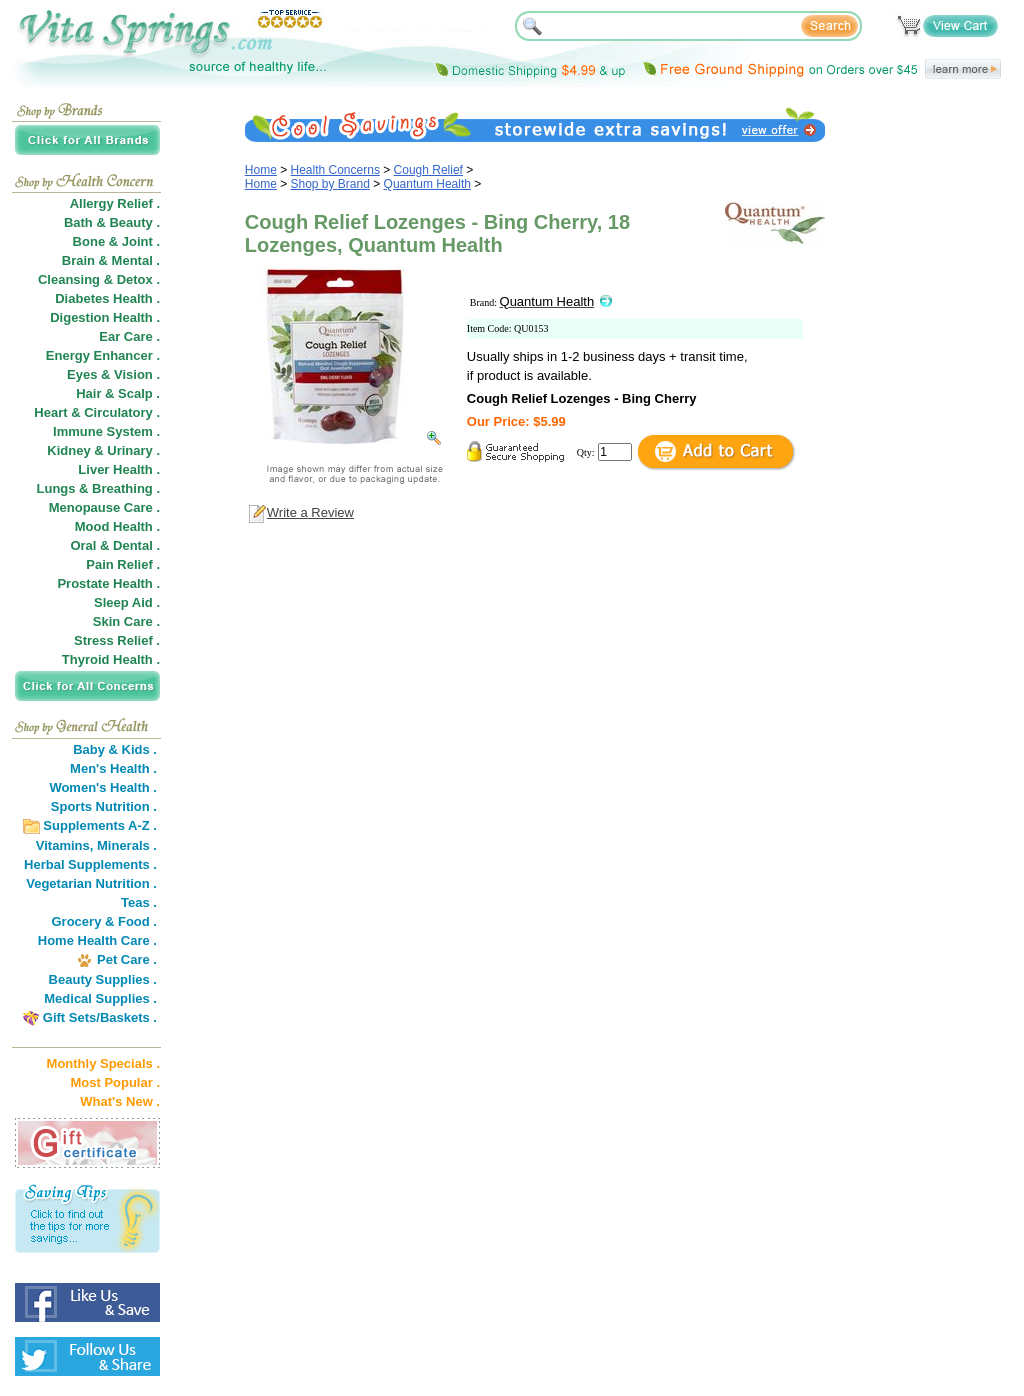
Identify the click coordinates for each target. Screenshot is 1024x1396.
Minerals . (127, 845)
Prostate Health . (108, 583)
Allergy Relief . (115, 203)
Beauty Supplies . (103, 979)
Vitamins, (65, 845)
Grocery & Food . (104, 921)
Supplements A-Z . (100, 825)
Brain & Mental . (111, 260)
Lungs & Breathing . (99, 488)
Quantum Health (427, 184)
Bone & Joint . (116, 241)
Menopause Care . (104, 507)
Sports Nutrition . (104, 806)
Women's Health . (103, 787)
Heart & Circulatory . (97, 412)
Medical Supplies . (100, 998)
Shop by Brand (330, 184)
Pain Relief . (123, 564)
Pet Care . (127, 959)
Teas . (139, 902)
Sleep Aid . (127, 602)
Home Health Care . (97, 940)
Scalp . (139, 393)
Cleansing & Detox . (99, 279)
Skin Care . (126, 621)
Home (261, 170)
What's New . (120, 1101)
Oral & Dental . (115, 545)
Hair (88, 393)
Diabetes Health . (107, 298)
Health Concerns (335, 170)
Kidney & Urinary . (103, 450)
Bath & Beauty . (112, 222)
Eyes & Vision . (113, 374)
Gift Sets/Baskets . (100, 1017)
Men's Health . (113, 768)
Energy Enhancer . (103, 355)
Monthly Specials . (103, 1063)
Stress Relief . (117, 640)
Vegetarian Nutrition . (91, 883)
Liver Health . (119, 469)
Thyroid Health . (111, 659)
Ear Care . (129, 336)
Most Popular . (115, 1082)
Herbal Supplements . (90, 864)
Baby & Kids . (115, 749)
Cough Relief (428, 170)
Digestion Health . (105, 317)
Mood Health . (117, 526)
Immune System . (106, 431)
